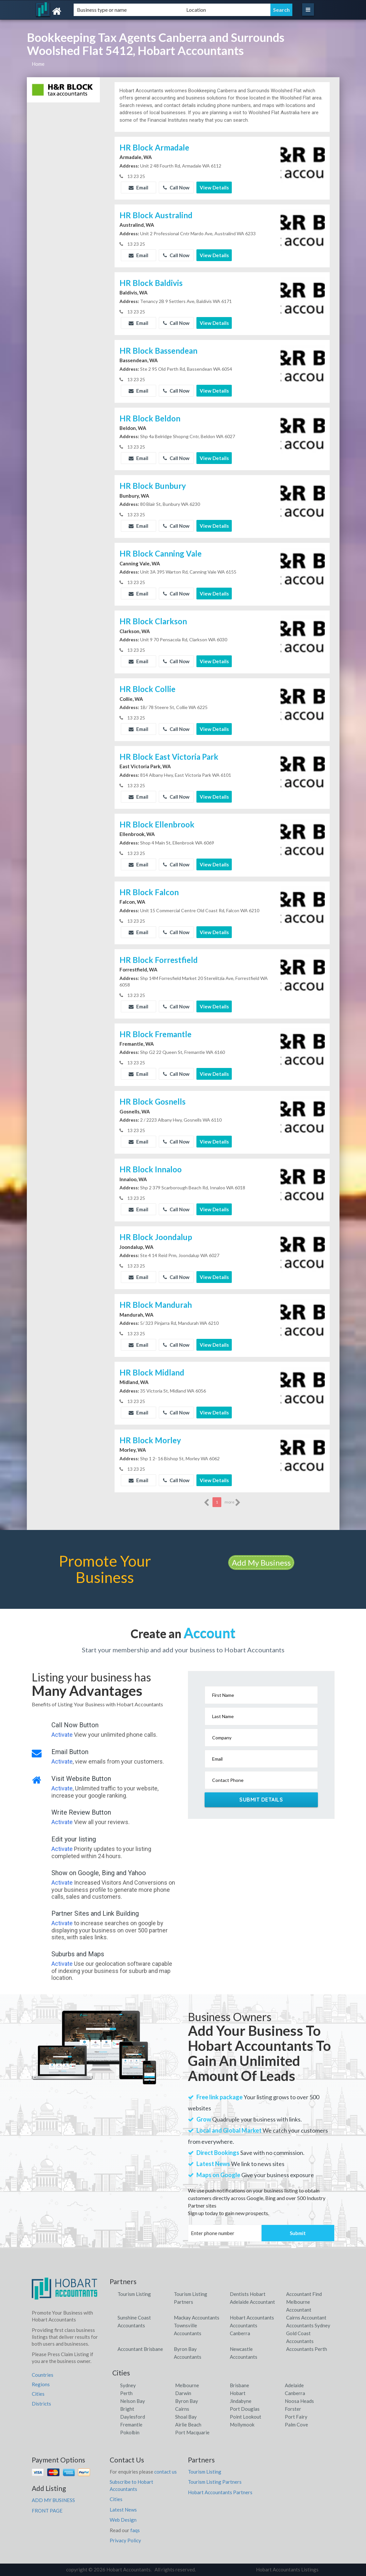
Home (38, 64)
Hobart (238, 2393)
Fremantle (131, 2424)
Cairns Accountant (306, 2317)
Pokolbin (129, 2432)
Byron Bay (186, 2401)
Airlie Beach (188, 2424)
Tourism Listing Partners (215, 2482)
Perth (126, 2393)
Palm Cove (296, 2424)
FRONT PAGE (47, 2511)
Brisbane (239, 2385)
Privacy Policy (125, 2540)
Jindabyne (240, 2401)
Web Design (123, 2520)
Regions (41, 2384)
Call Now (176, 187)
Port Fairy (296, 2417)
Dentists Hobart (247, 2294)
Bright (127, 2409)
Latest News (123, 2510)
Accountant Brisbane (140, 2349)
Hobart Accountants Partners (220, 2492)
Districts (41, 2404)
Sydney (128, 2385)
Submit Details (261, 1799)
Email (138, 187)
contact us (165, 2472)
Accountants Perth (306, 2349)
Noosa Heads (299, 2401)
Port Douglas (245, 2409)
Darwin (183, 2393)
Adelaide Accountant (252, 2302)
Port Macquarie (192, 2432)
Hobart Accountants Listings (287, 2569)
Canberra (295, 2393)
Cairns (182, 2409)
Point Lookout (245, 2417)
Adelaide (294, 2385)
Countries (42, 2375)
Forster (293, 2409)
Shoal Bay (186, 2417)
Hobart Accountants (252, 2317)
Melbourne (187, 2385)
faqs (135, 2530)
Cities (38, 2394)
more (233, 1502)
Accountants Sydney (308, 2325)
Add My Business (261, 1562)
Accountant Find (304, 2294)
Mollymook (242, 2424)
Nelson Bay (132, 2401)
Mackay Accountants (196, 2317)
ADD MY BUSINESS (53, 2500)
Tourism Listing (134, 2294)
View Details (214, 187)
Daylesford (132, 2417)
